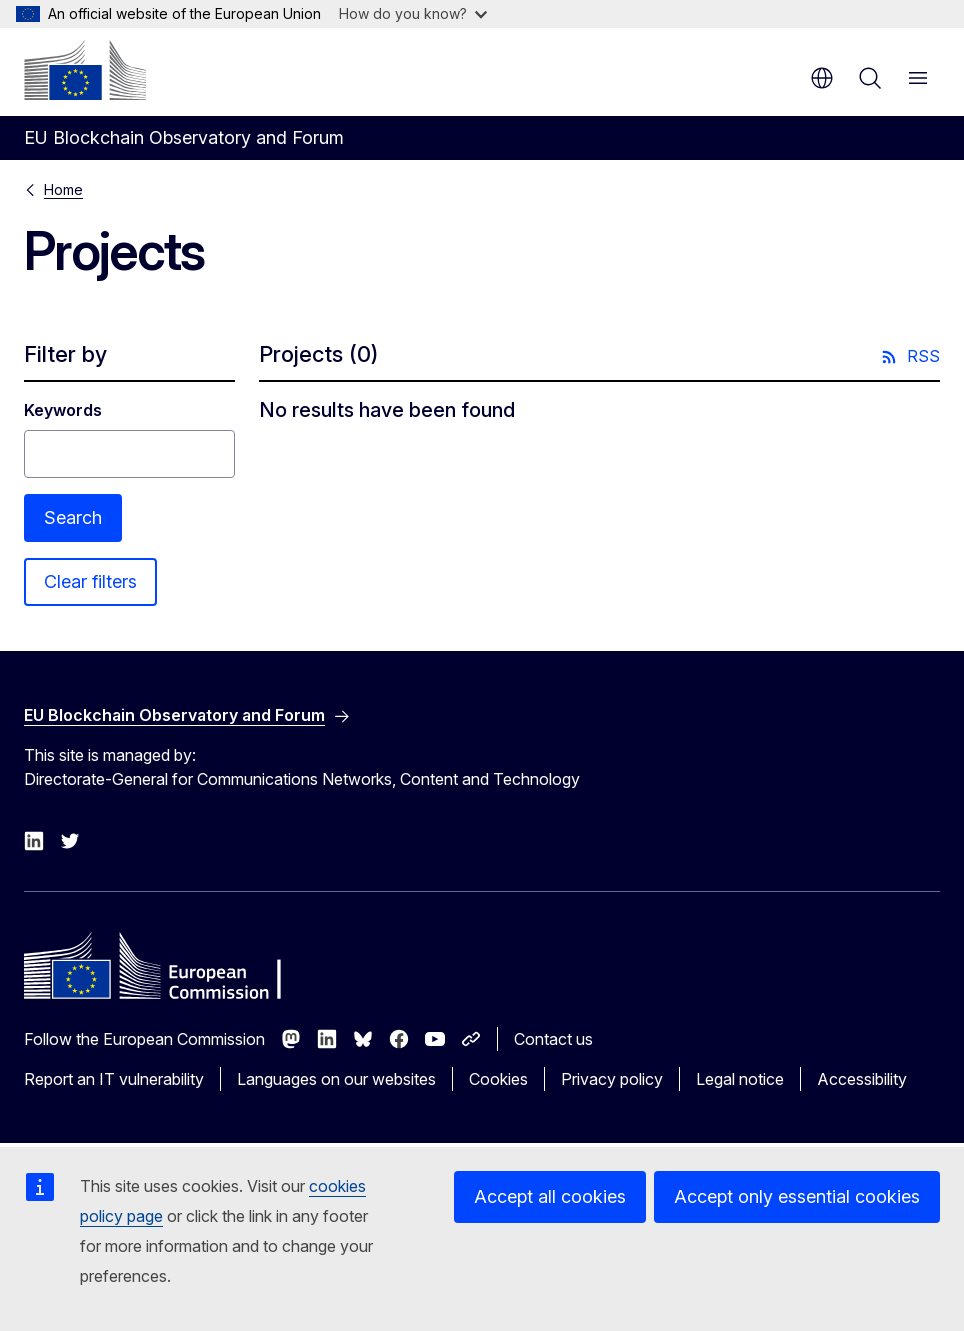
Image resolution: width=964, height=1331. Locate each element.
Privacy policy (612, 1079)
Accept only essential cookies (797, 1196)
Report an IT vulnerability (114, 1079)
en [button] (822, 78)
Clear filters (90, 581)
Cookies (498, 1079)
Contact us (553, 1039)
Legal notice (740, 1079)
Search (73, 517)
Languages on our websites (336, 1079)
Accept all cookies (550, 1196)
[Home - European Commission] (85, 70)
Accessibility (862, 1079)
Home (63, 189)
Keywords (63, 410)
